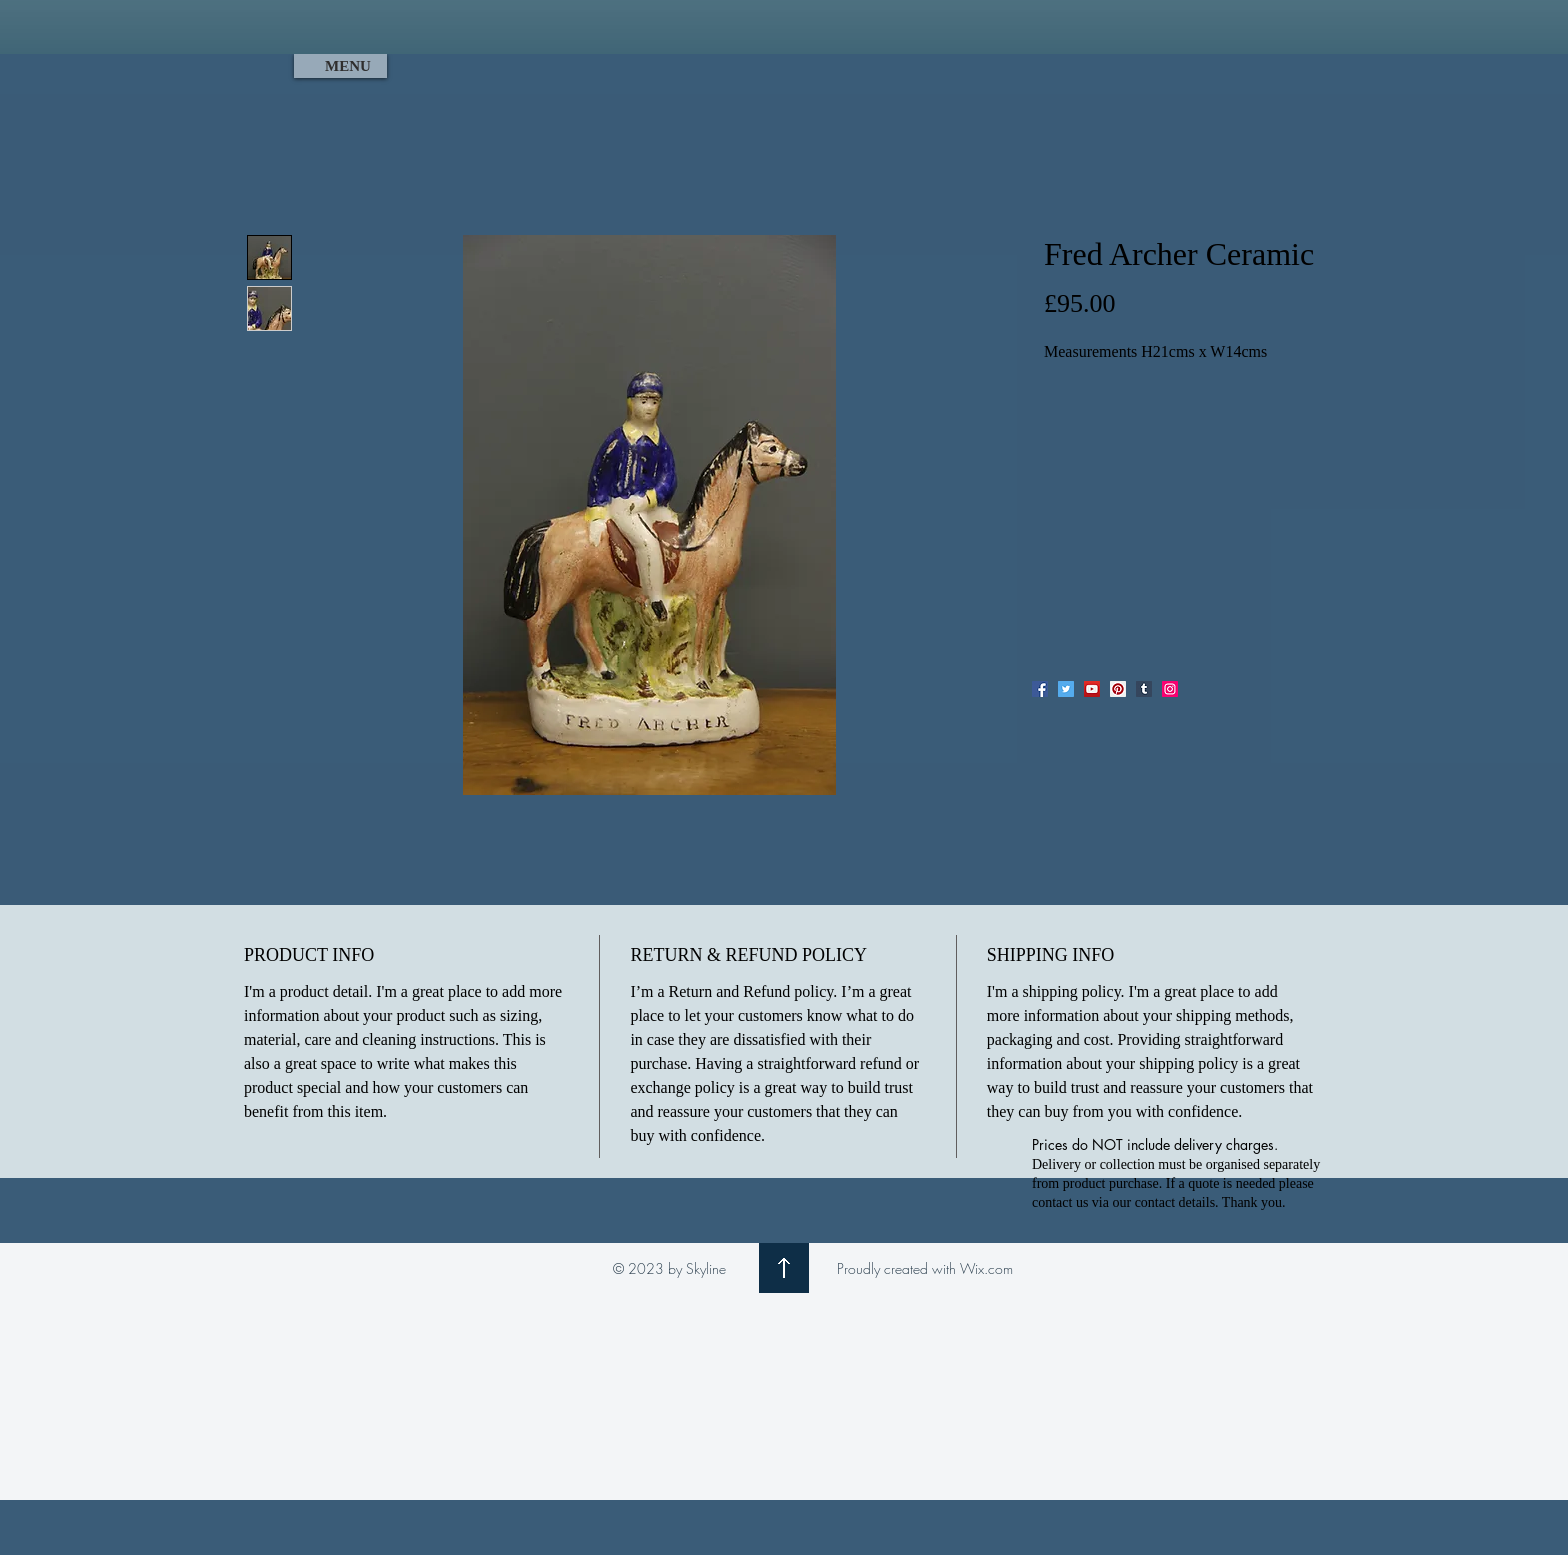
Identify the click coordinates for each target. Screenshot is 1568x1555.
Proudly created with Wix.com (925, 1268)
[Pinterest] (1118, 689)
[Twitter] (1066, 689)
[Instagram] (1170, 689)
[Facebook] (1040, 689)
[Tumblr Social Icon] (1144, 689)
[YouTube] (1092, 689)
